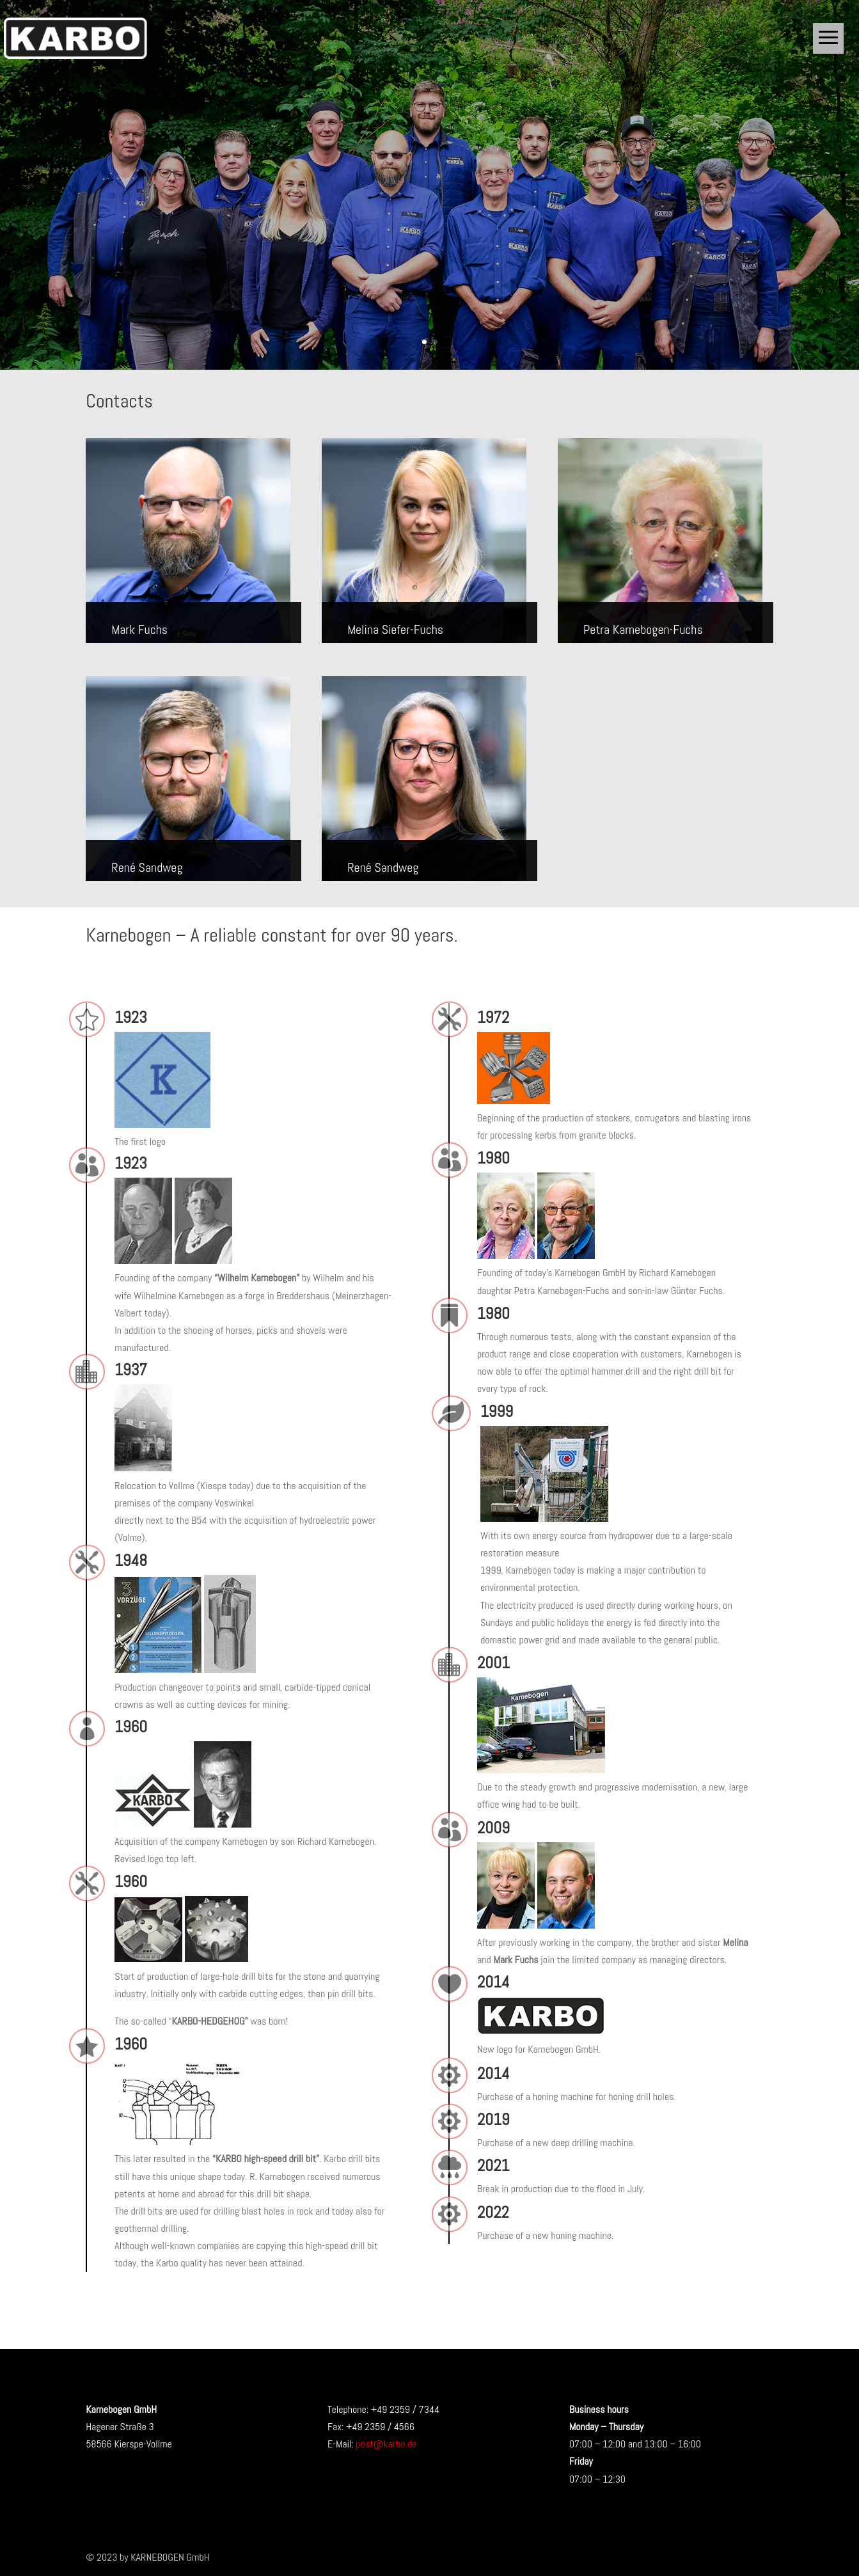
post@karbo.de (386, 2444)
